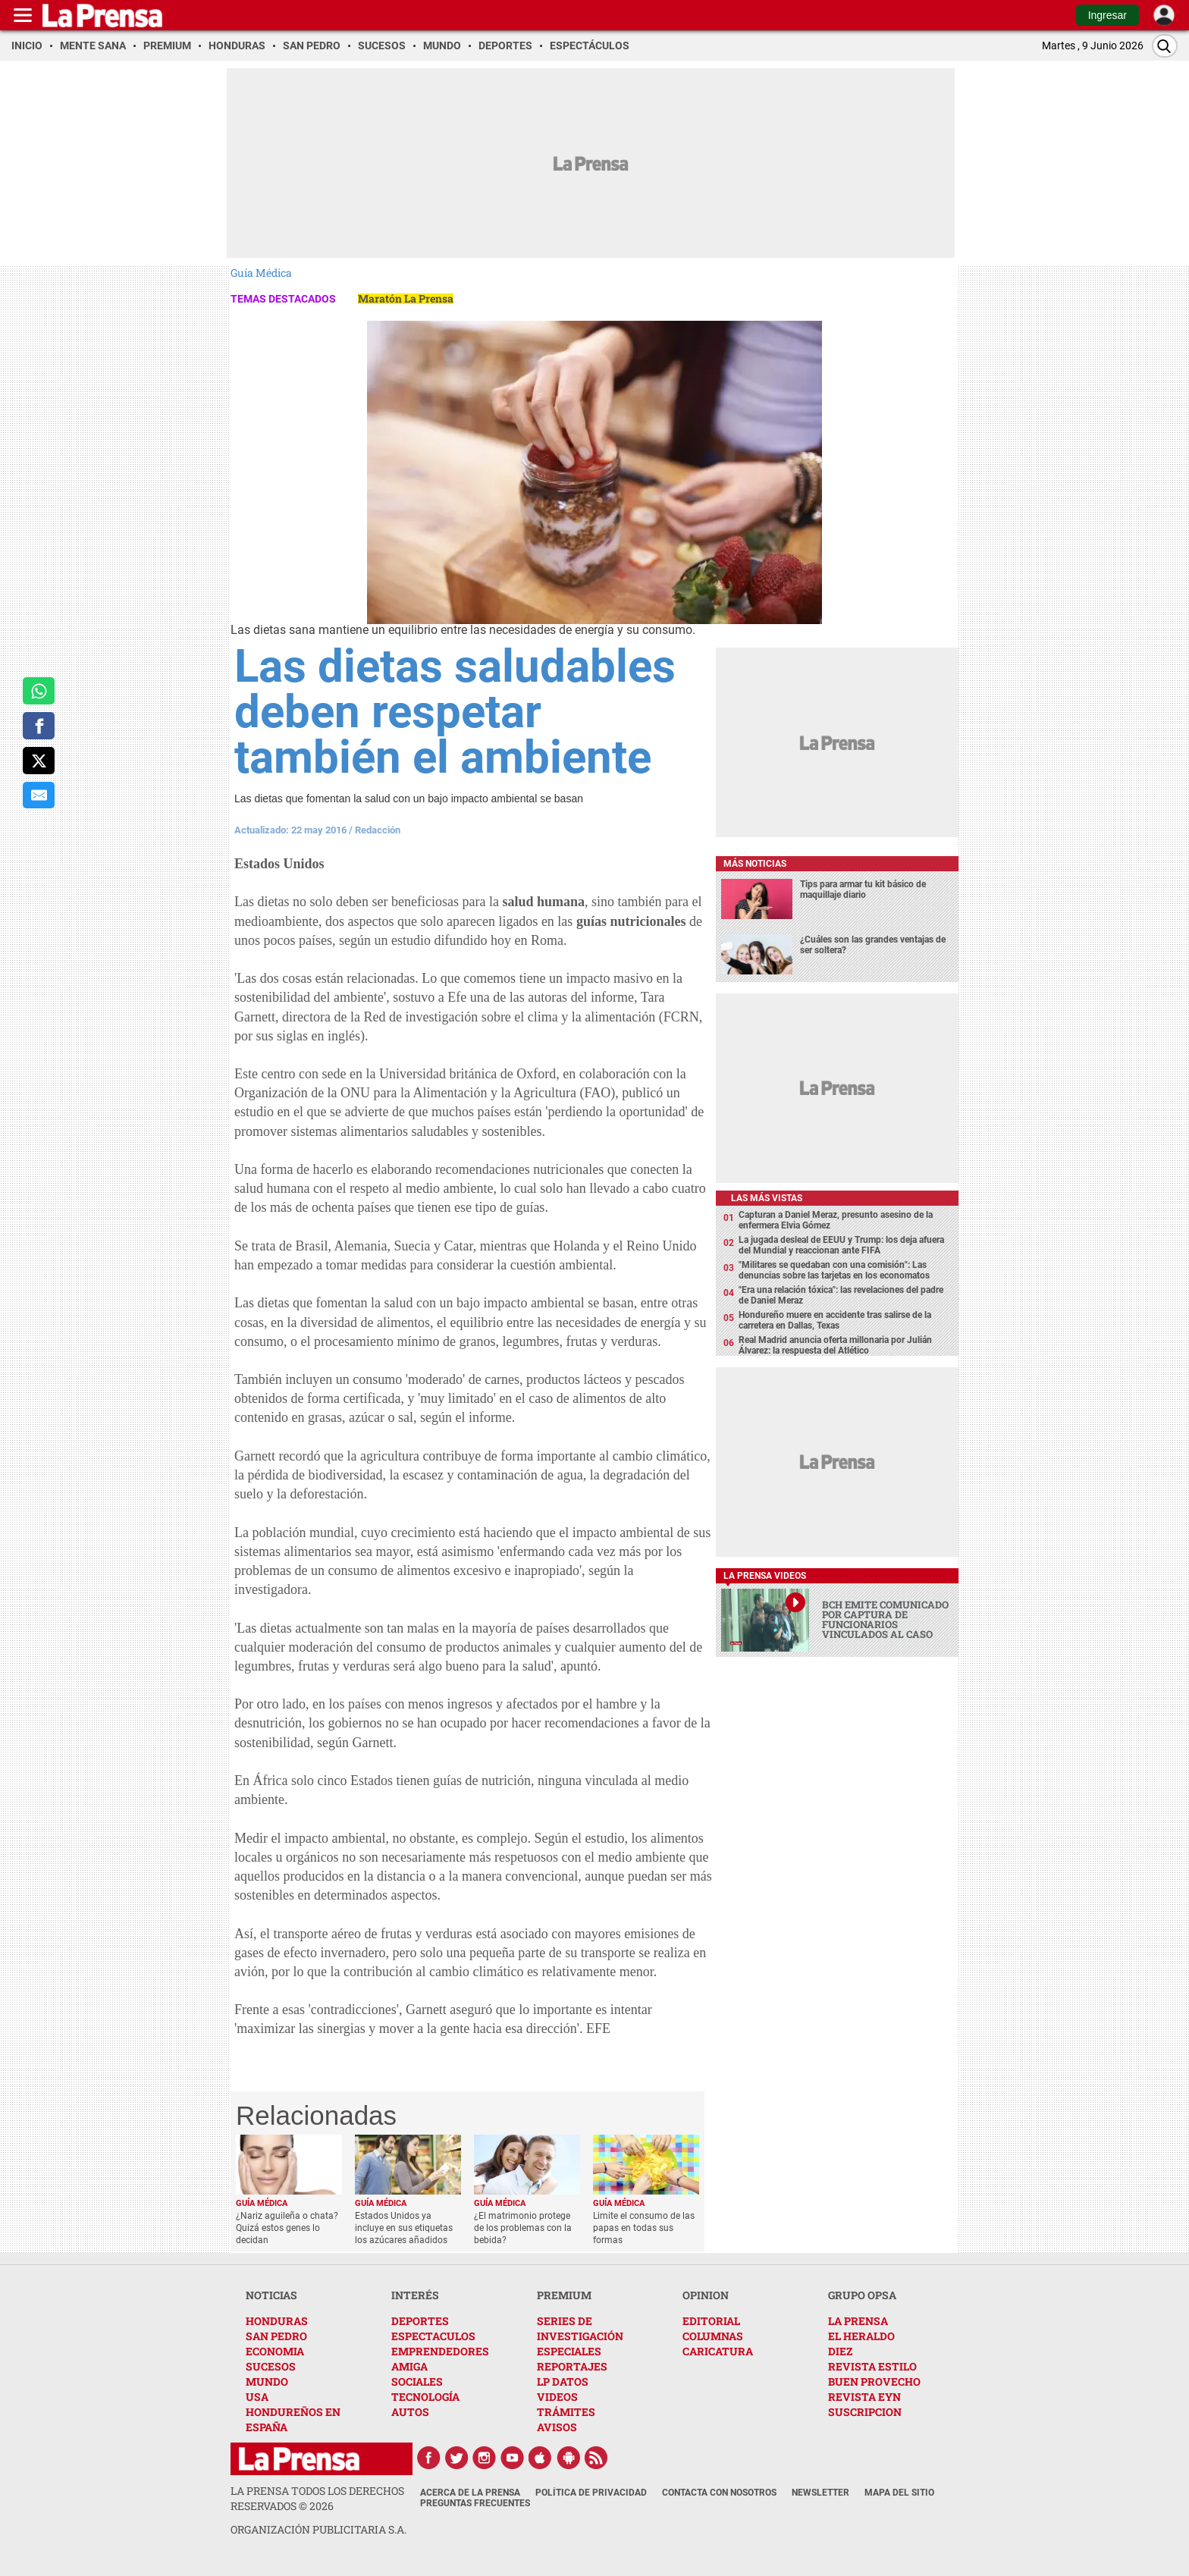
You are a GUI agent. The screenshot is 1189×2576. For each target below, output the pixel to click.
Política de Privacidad (591, 2492)
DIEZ (840, 2351)
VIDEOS (557, 2396)
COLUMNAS (712, 2336)
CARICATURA (717, 2351)
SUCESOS (271, 2366)
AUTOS (410, 2412)
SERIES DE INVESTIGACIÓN (580, 2328)
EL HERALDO (861, 2336)
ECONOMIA (275, 2351)
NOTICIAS (271, 2295)
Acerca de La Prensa (470, 2492)
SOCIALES (417, 2381)
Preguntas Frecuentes (475, 2503)
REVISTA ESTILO (872, 2366)
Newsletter (820, 2492)
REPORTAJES (572, 2366)
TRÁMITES (566, 2412)
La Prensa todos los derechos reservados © (317, 2498)
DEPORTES (420, 2321)
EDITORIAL (711, 2321)
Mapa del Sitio (899, 2492)
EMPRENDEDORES (440, 2351)
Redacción (377, 830)
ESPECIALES (569, 2351)
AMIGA (409, 2366)
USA (257, 2396)
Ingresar (1107, 15)
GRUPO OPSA (862, 2295)
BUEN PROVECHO (874, 2381)
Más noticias (754, 863)
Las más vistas (766, 1198)
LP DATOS (562, 2381)
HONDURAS (277, 2321)
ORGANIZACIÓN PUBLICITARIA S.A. (318, 2529)
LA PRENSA (858, 2321)
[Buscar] (1165, 46)
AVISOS (557, 2427)
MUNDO (267, 2381)
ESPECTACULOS (433, 2336)
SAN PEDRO (276, 2336)
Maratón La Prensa (405, 298)
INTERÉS (415, 2295)
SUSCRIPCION (865, 2412)
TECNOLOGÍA (425, 2396)
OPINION (705, 2295)
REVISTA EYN (864, 2396)
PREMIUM (564, 2295)
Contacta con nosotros (719, 2492)
